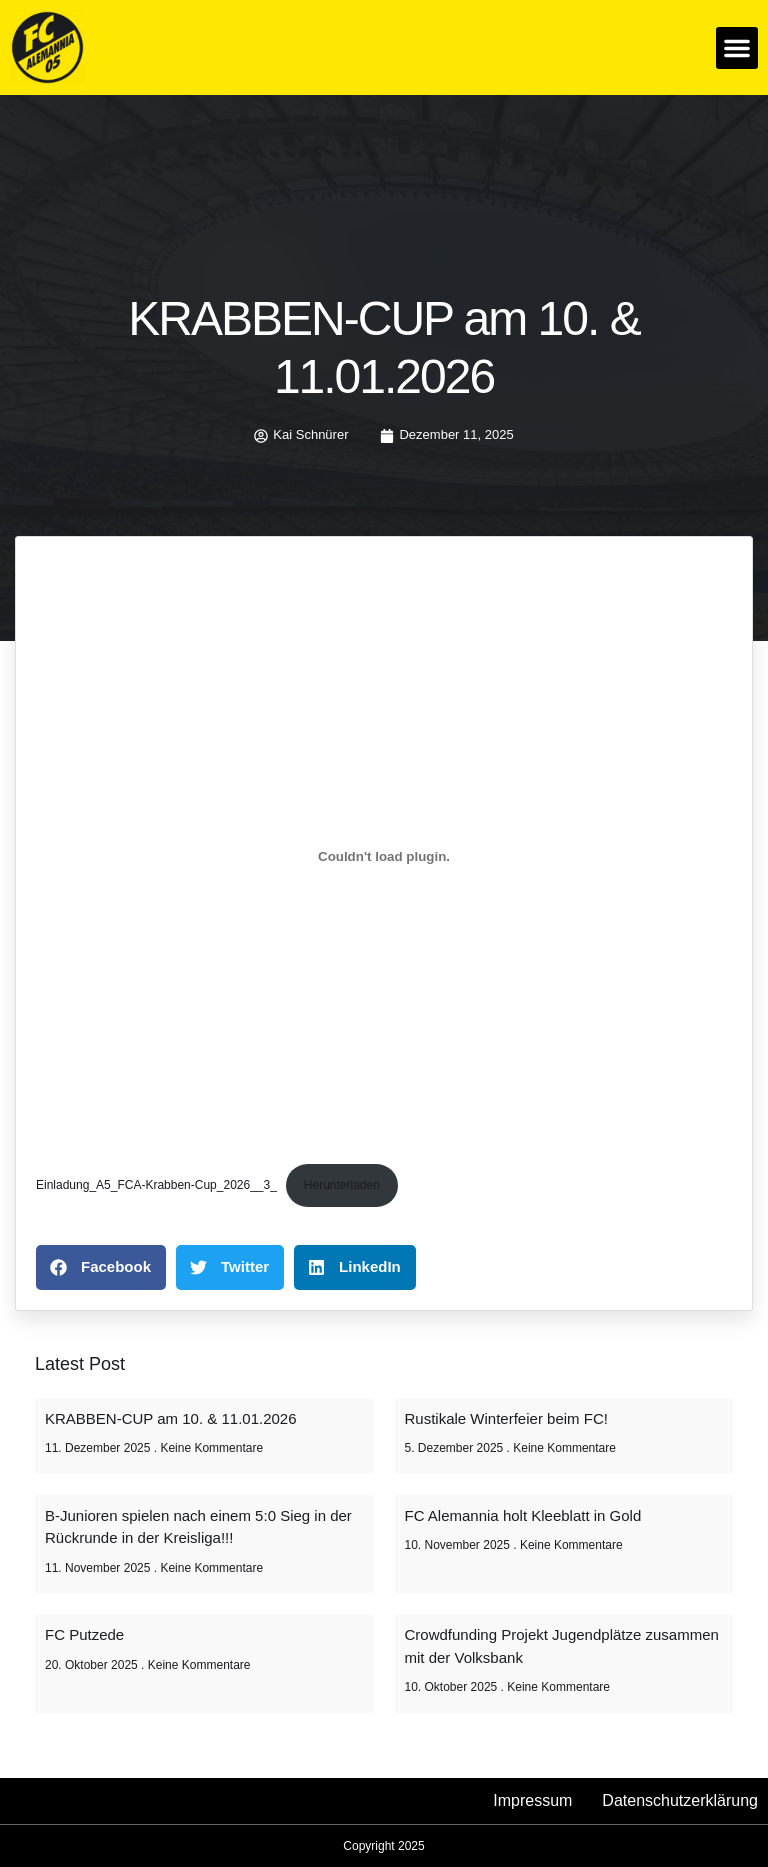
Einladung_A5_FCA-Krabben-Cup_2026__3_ (156, 1185)
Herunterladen (342, 1185)
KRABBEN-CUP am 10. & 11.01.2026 (171, 1418)
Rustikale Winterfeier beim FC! (506, 1418)
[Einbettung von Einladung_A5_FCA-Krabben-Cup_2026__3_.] (384, 857)
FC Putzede (84, 1634)
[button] (737, 48)
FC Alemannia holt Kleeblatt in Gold (523, 1515)
